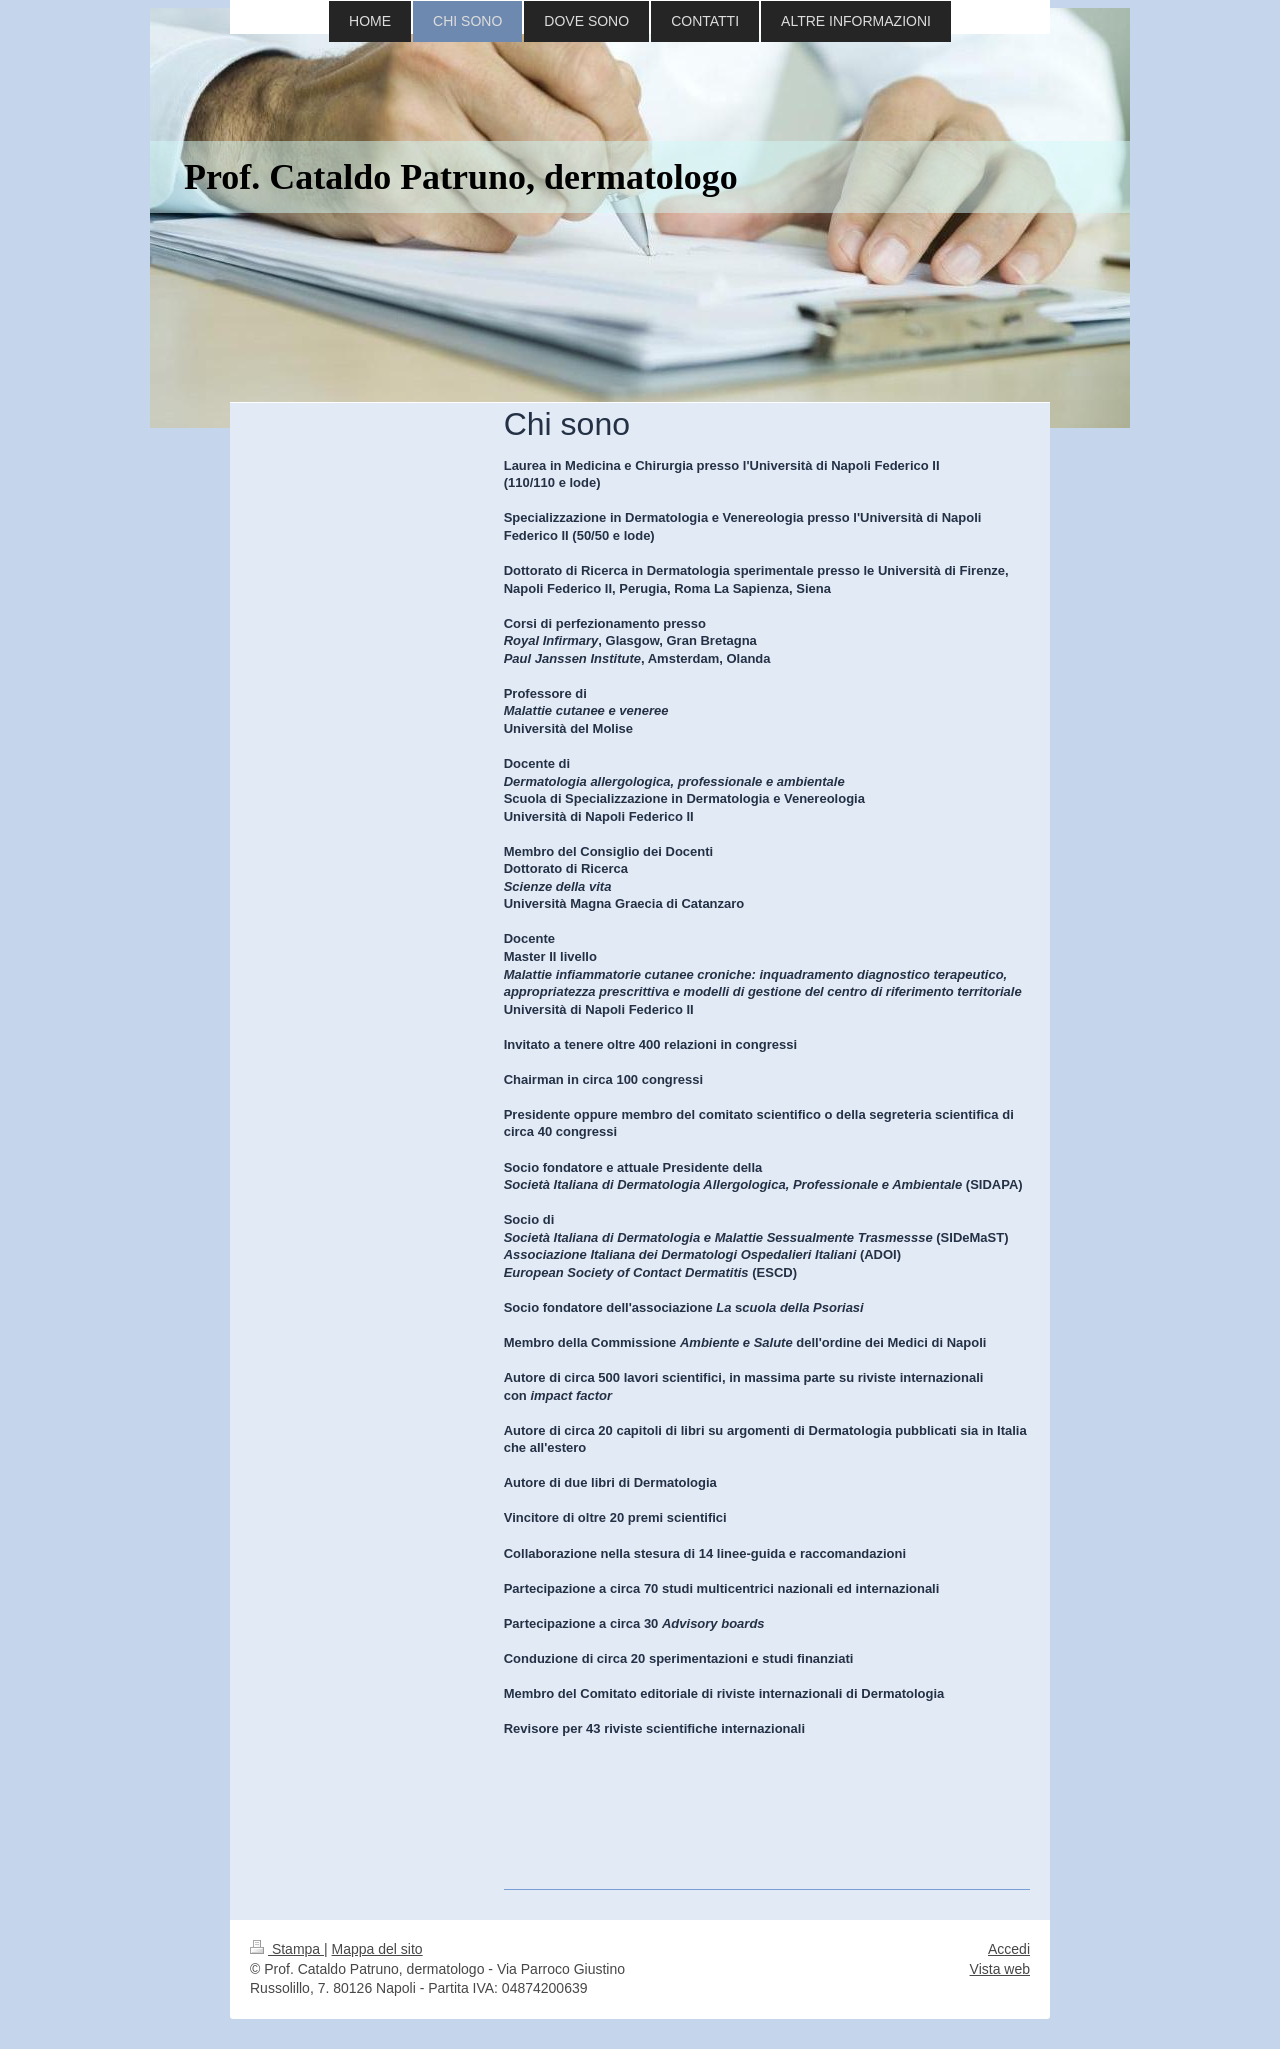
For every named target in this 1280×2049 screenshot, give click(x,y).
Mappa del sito (377, 1949)
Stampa (287, 1949)
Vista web (1000, 1969)
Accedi (1009, 1949)
